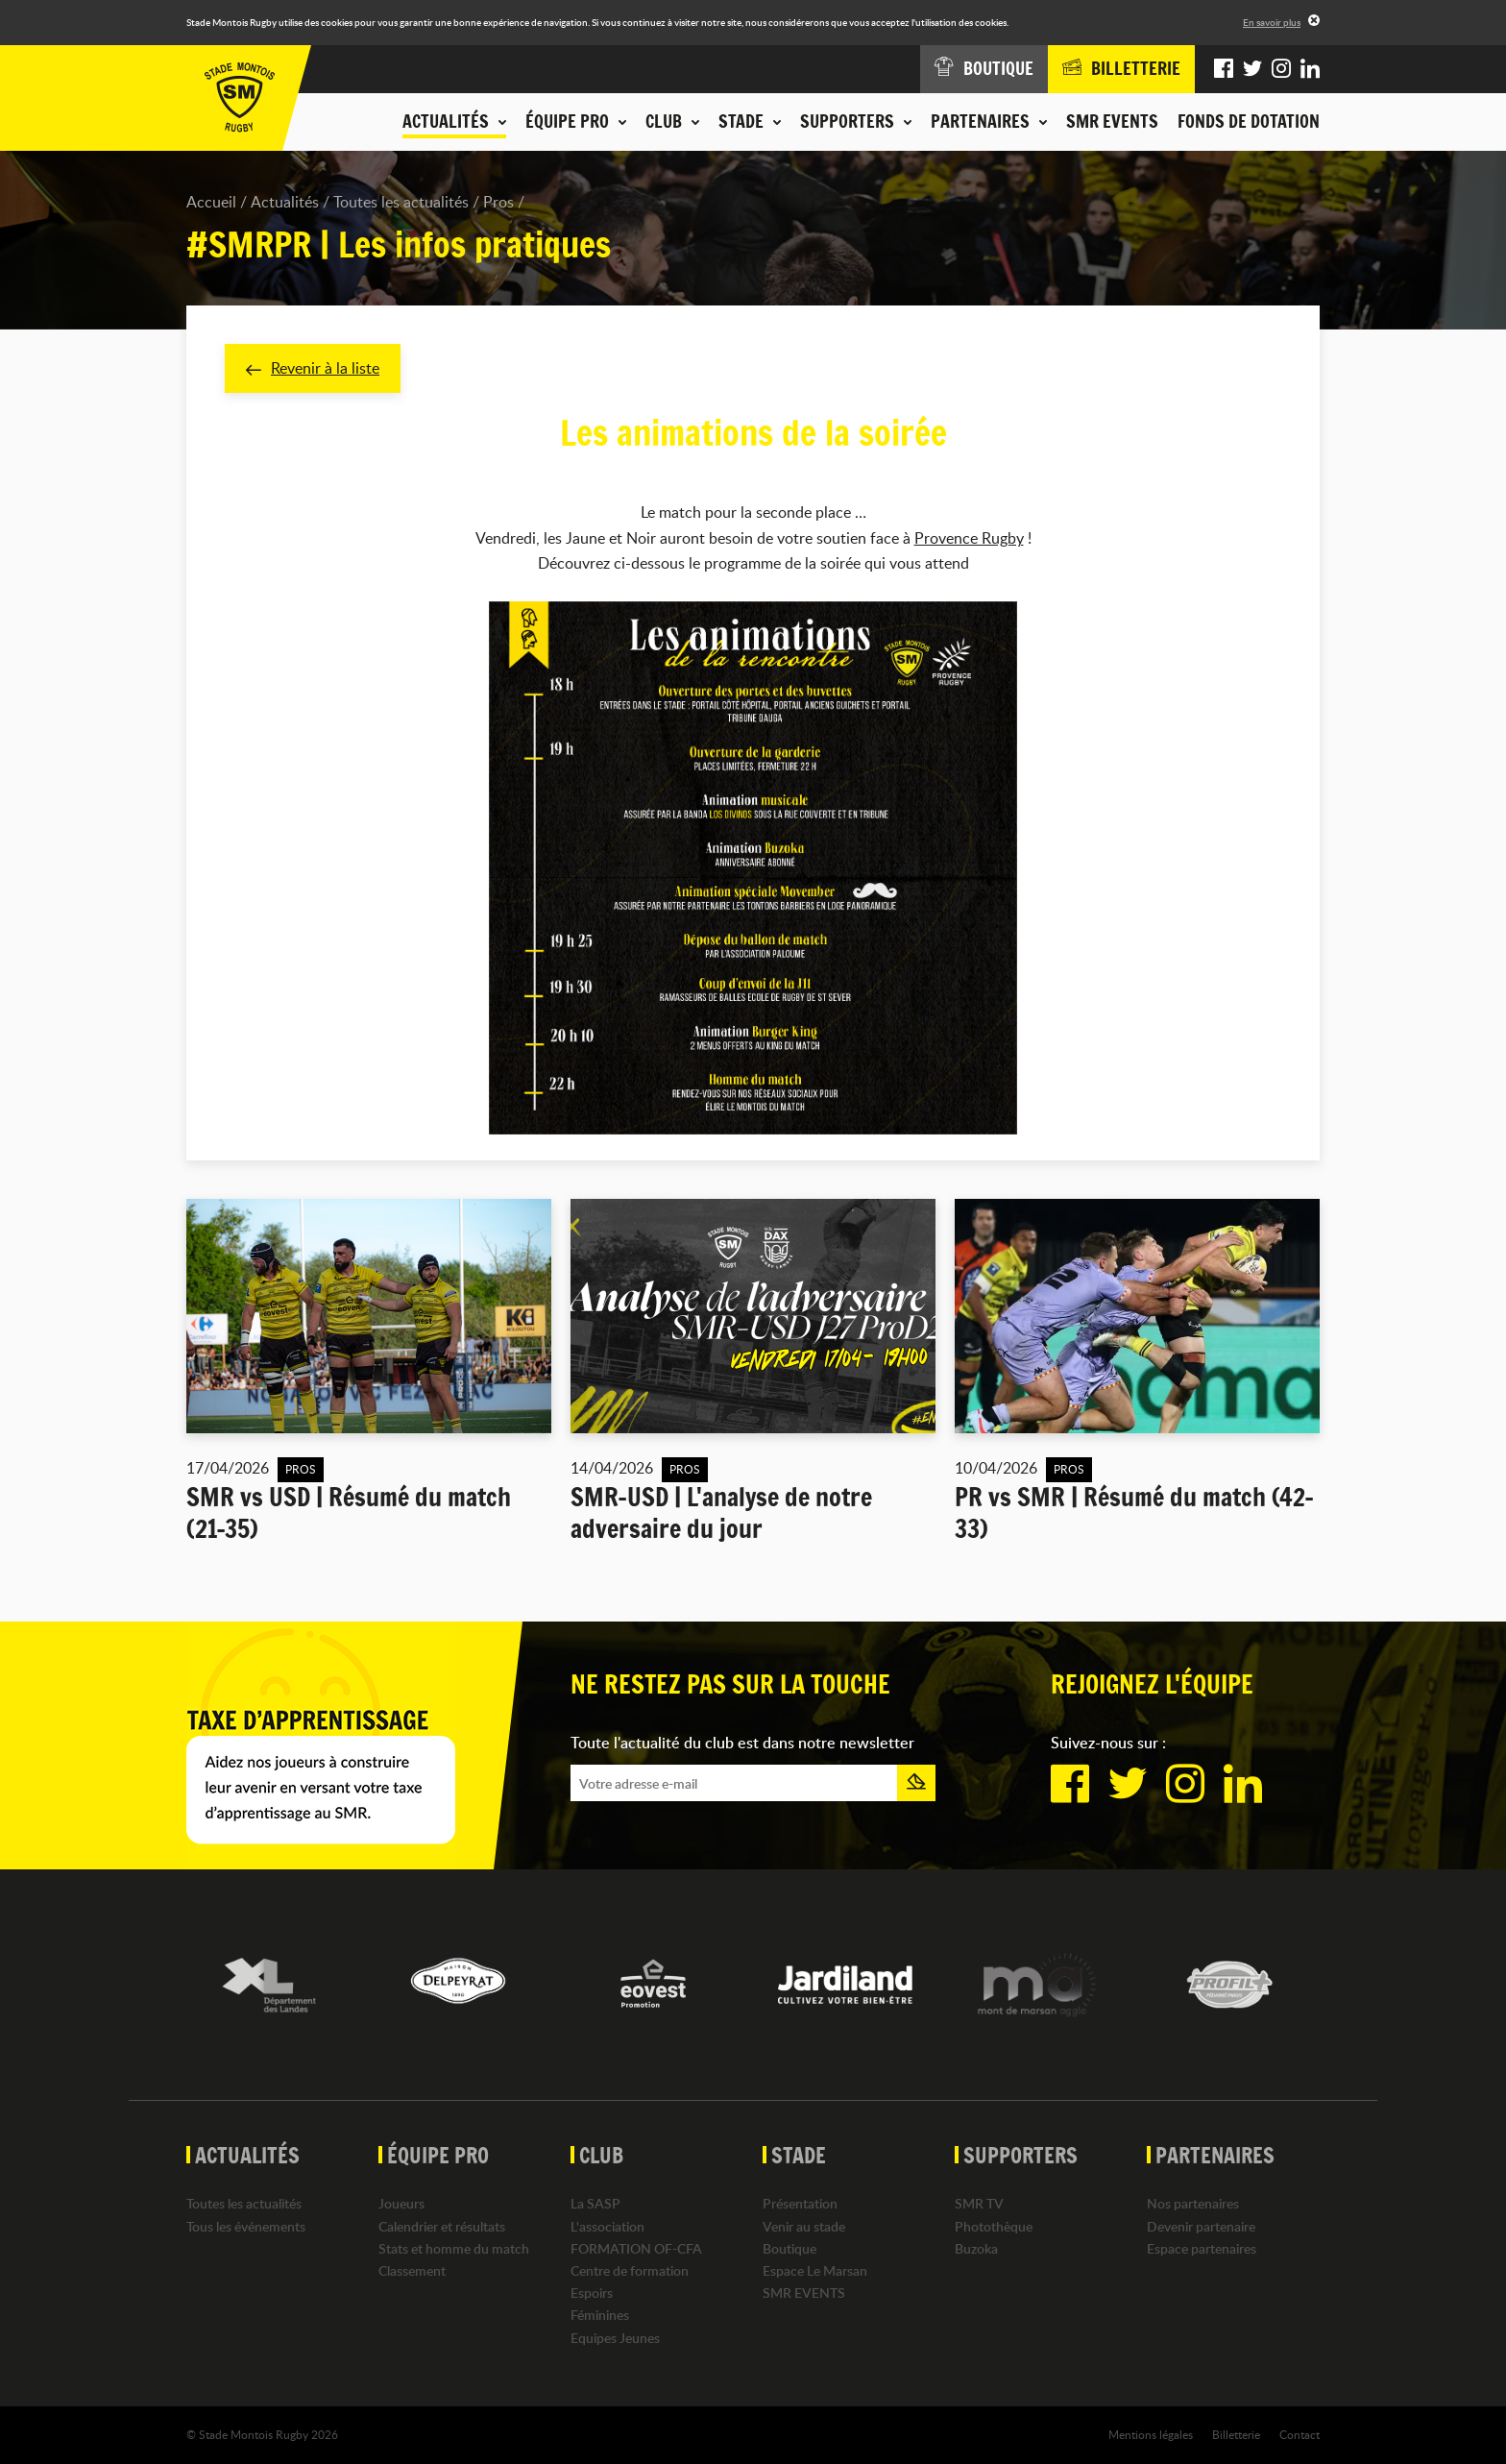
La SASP (595, 2203)
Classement (412, 2270)
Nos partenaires (1193, 2203)
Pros (498, 201)
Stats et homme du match (453, 2248)
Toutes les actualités (401, 201)
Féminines (600, 2314)
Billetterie (1236, 2434)
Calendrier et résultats (441, 2226)
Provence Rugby (969, 538)
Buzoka (976, 2248)
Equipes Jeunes (615, 2338)
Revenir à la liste (312, 367)
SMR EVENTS (1112, 121)
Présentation (800, 2203)
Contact (1299, 2434)
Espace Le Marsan (815, 2270)
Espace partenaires (1201, 2248)
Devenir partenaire (1201, 2226)
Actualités (285, 201)
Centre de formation (630, 2270)
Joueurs (401, 2203)
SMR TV (979, 2203)
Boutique (789, 2248)
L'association (607, 2226)
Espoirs (592, 2292)
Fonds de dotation (1249, 121)
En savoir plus (1271, 22)
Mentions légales (1150, 2434)
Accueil (211, 201)
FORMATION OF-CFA (636, 2248)
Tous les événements (245, 2226)
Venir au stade (804, 2226)
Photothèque (993, 2226)
